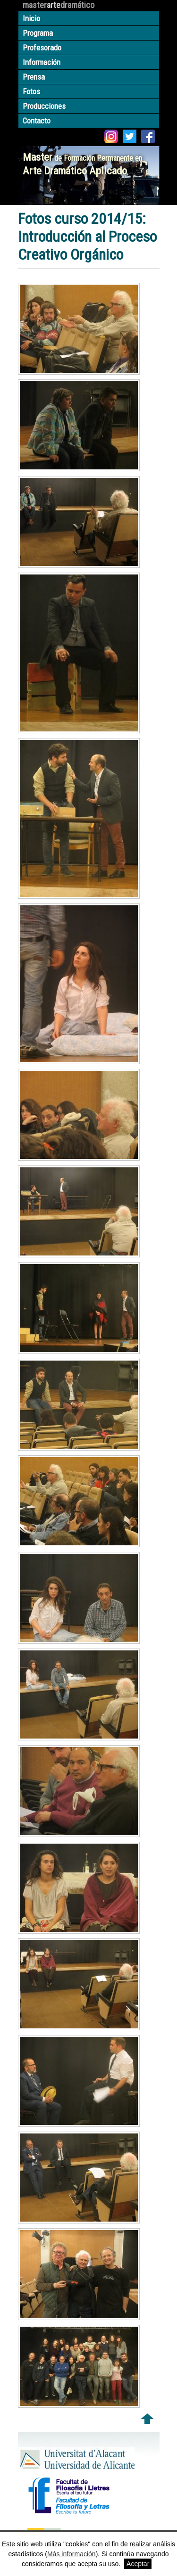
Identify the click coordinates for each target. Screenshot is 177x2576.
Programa (38, 33)
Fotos (31, 91)
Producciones (44, 106)
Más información (71, 2554)
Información (41, 62)
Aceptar (137, 2564)
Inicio (31, 18)
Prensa (34, 77)
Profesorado (42, 47)
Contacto (37, 120)
